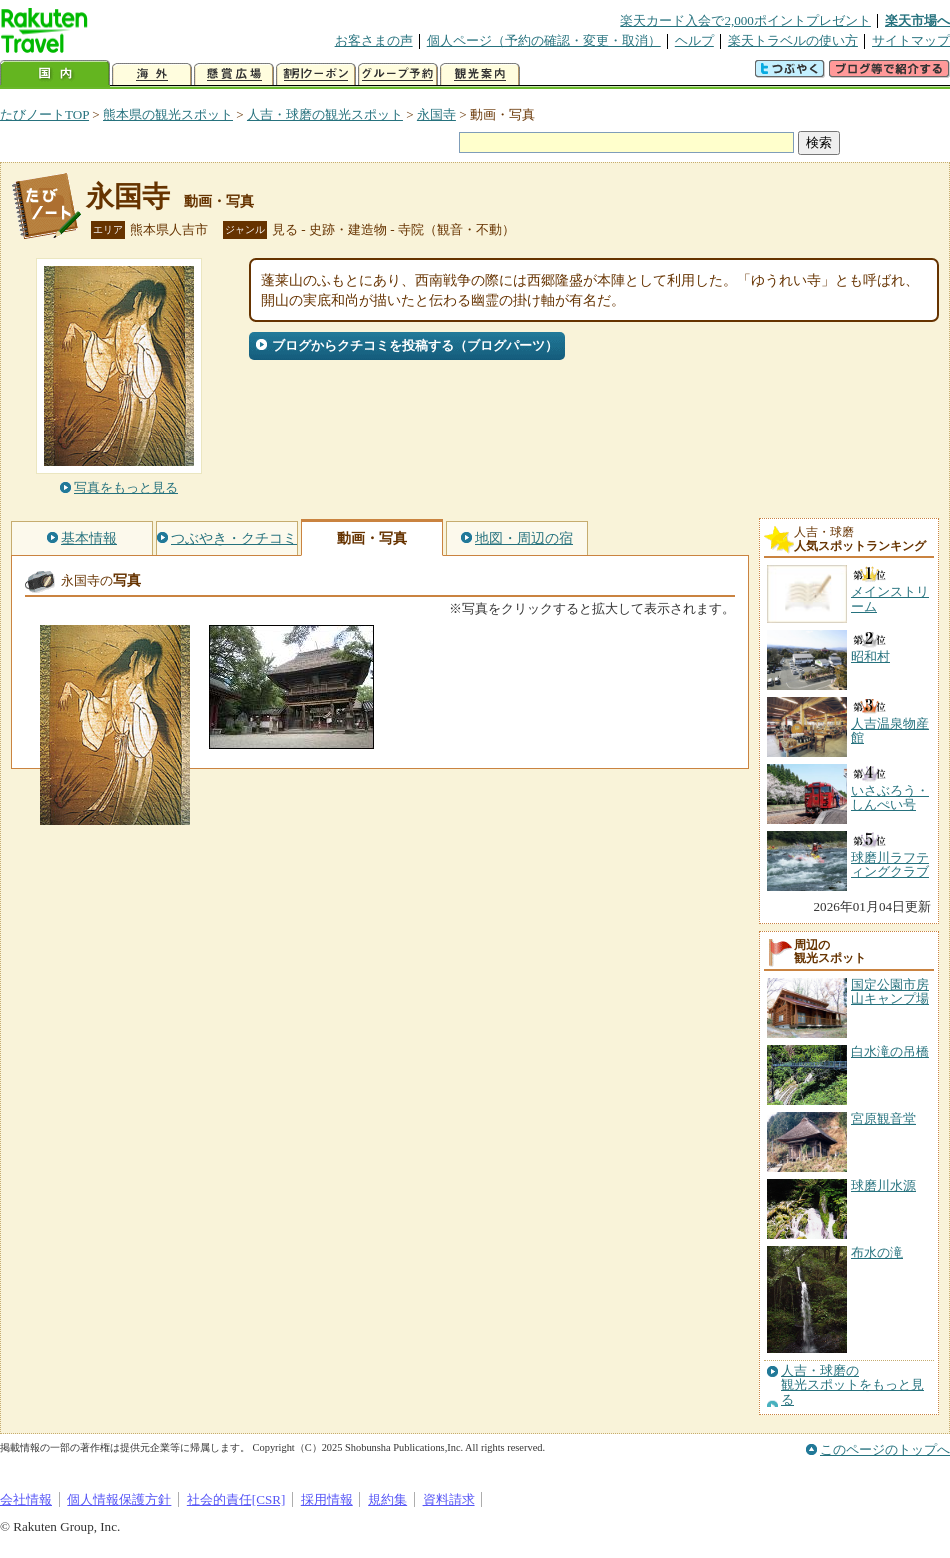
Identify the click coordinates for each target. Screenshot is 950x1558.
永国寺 (436, 114)
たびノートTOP (44, 114)
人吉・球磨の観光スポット (325, 114)
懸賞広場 (234, 74)
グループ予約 (398, 74)
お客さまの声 (374, 40)
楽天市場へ (917, 20)
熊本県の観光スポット (168, 114)
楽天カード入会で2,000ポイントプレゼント (745, 20)
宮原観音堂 (883, 1118)
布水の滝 (877, 1252)
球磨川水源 (883, 1185)
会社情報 (26, 1499)
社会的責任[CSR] (236, 1499)
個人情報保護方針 (119, 1499)
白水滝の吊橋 (890, 1051)
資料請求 (449, 1499)
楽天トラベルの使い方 (793, 40)
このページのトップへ (885, 1449)
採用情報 (327, 1499)
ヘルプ (694, 40)
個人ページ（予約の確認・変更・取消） (544, 40)
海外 (152, 74)
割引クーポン (316, 74)
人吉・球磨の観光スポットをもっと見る (852, 1385)
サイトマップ (911, 40)
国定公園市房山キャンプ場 (890, 991)
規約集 (387, 1499)
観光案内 (480, 74)
